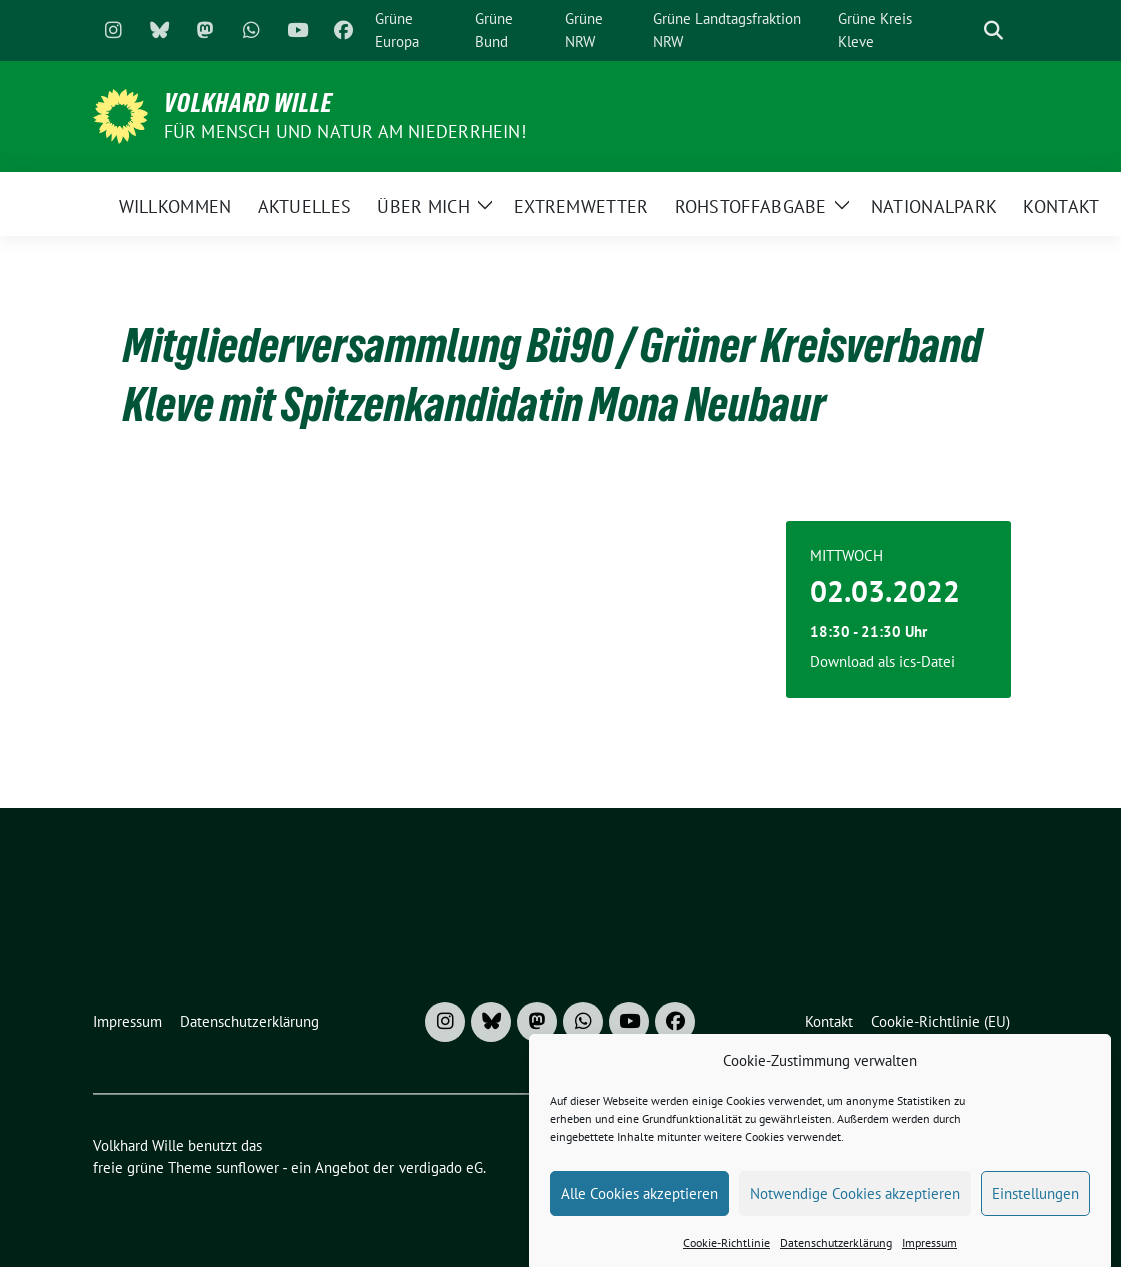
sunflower (247, 1167)
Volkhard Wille (248, 103)
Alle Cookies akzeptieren (639, 1204)
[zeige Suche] (993, 30)
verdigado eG (441, 1167)
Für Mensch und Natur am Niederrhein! (345, 131)
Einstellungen (1035, 1204)
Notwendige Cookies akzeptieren (855, 1204)
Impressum (929, 1254)
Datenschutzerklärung (836, 1254)
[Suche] (965, 30)
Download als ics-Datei (882, 661)
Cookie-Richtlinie (726, 1254)
